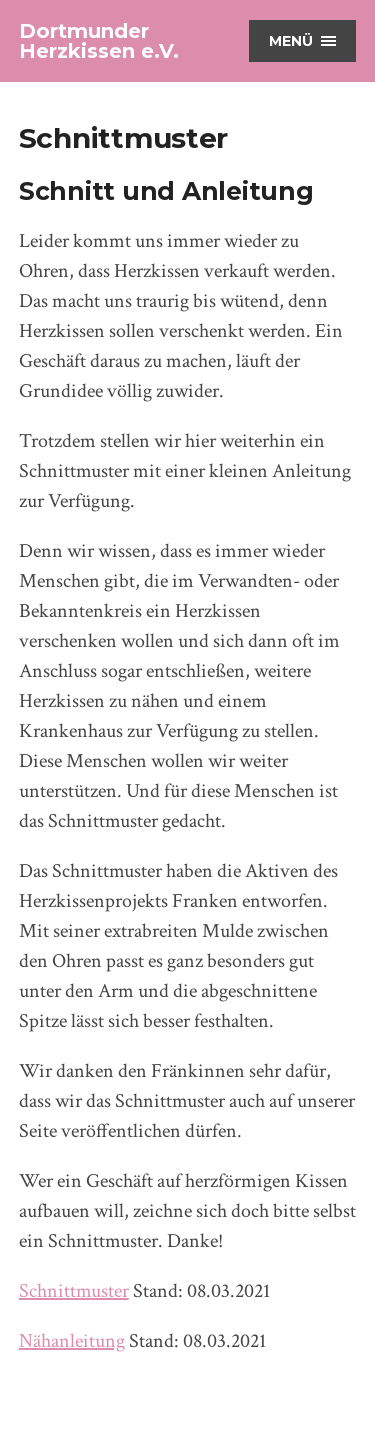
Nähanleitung (72, 1341)
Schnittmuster (74, 1291)
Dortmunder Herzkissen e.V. (99, 41)
